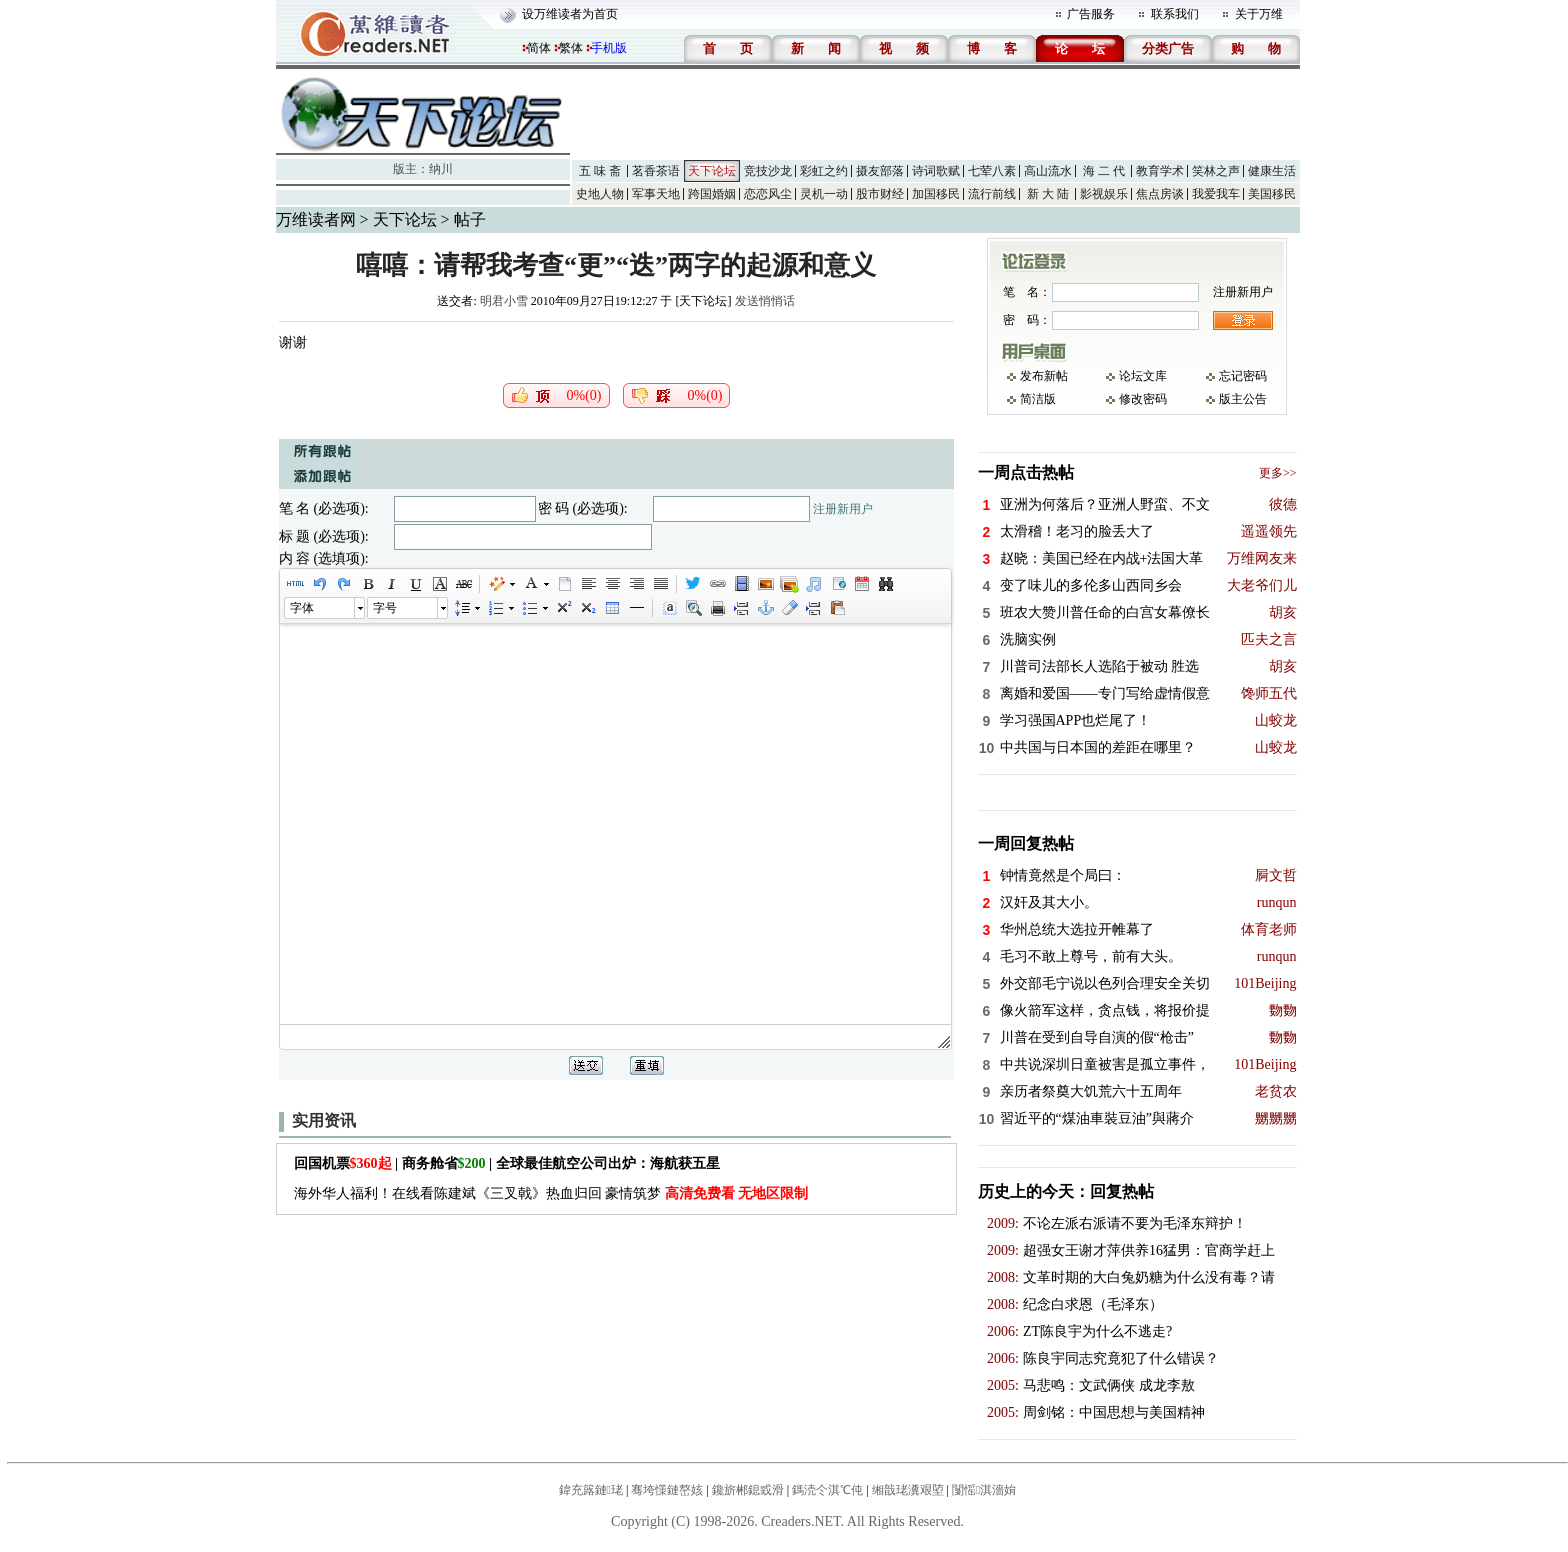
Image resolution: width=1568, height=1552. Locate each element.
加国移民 (936, 194)
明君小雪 (504, 301)
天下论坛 (712, 171)
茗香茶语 (656, 171)
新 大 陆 (1048, 194)
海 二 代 (1104, 171)
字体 (302, 608)
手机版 (609, 48)
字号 (385, 608)
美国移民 (1272, 194)
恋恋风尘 (768, 194)
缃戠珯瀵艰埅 (908, 1490)
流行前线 (992, 194)
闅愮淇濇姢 (984, 1490)
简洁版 (1038, 399)
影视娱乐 (1104, 194)
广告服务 (1091, 14)
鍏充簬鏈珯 (591, 1490)
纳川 (441, 169)
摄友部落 (880, 171)
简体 (539, 48)
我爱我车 (1216, 194)
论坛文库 (1143, 376)
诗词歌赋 (936, 171)
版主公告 (1243, 399)
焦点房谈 (1160, 194)
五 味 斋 (600, 171)
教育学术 (1160, 171)
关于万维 (1259, 14)
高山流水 (1048, 171)
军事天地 (656, 194)
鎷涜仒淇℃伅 (827, 1490)
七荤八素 (992, 171)
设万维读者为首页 (570, 14)
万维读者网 (316, 219)
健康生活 (1272, 171)
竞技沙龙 (768, 171)
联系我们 (1175, 14)
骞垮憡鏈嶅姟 (667, 1490)
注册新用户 (843, 509)
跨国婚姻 (712, 194)
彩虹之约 (824, 171)
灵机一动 (824, 194)
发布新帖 (1044, 376)
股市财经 (880, 194)
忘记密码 (1243, 376)
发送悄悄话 (765, 301)
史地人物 (600, 194)
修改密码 (1143, 399)
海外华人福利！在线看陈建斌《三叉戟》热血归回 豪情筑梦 (551, 1193)
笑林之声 (1216, 171)
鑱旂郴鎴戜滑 (748, 1490)
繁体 (571, 48)
